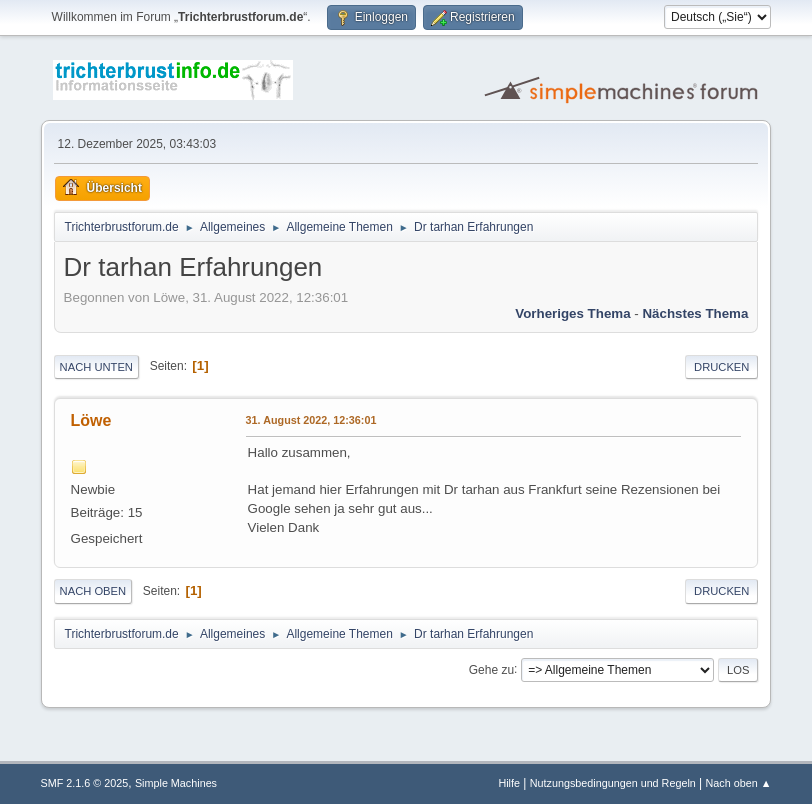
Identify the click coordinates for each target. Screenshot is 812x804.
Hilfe (509, 783)
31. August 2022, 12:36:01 (311, 420)
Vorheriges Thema (572, 313)
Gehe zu (491, 669)
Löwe (91, 420)
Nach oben (93, 591)
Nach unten (96, 367)
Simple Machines (176, 783)
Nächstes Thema (695, 313)
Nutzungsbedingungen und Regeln (613, 783)
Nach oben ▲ (739, 783)
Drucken (721, 367)
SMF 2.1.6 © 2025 (85, 783)
